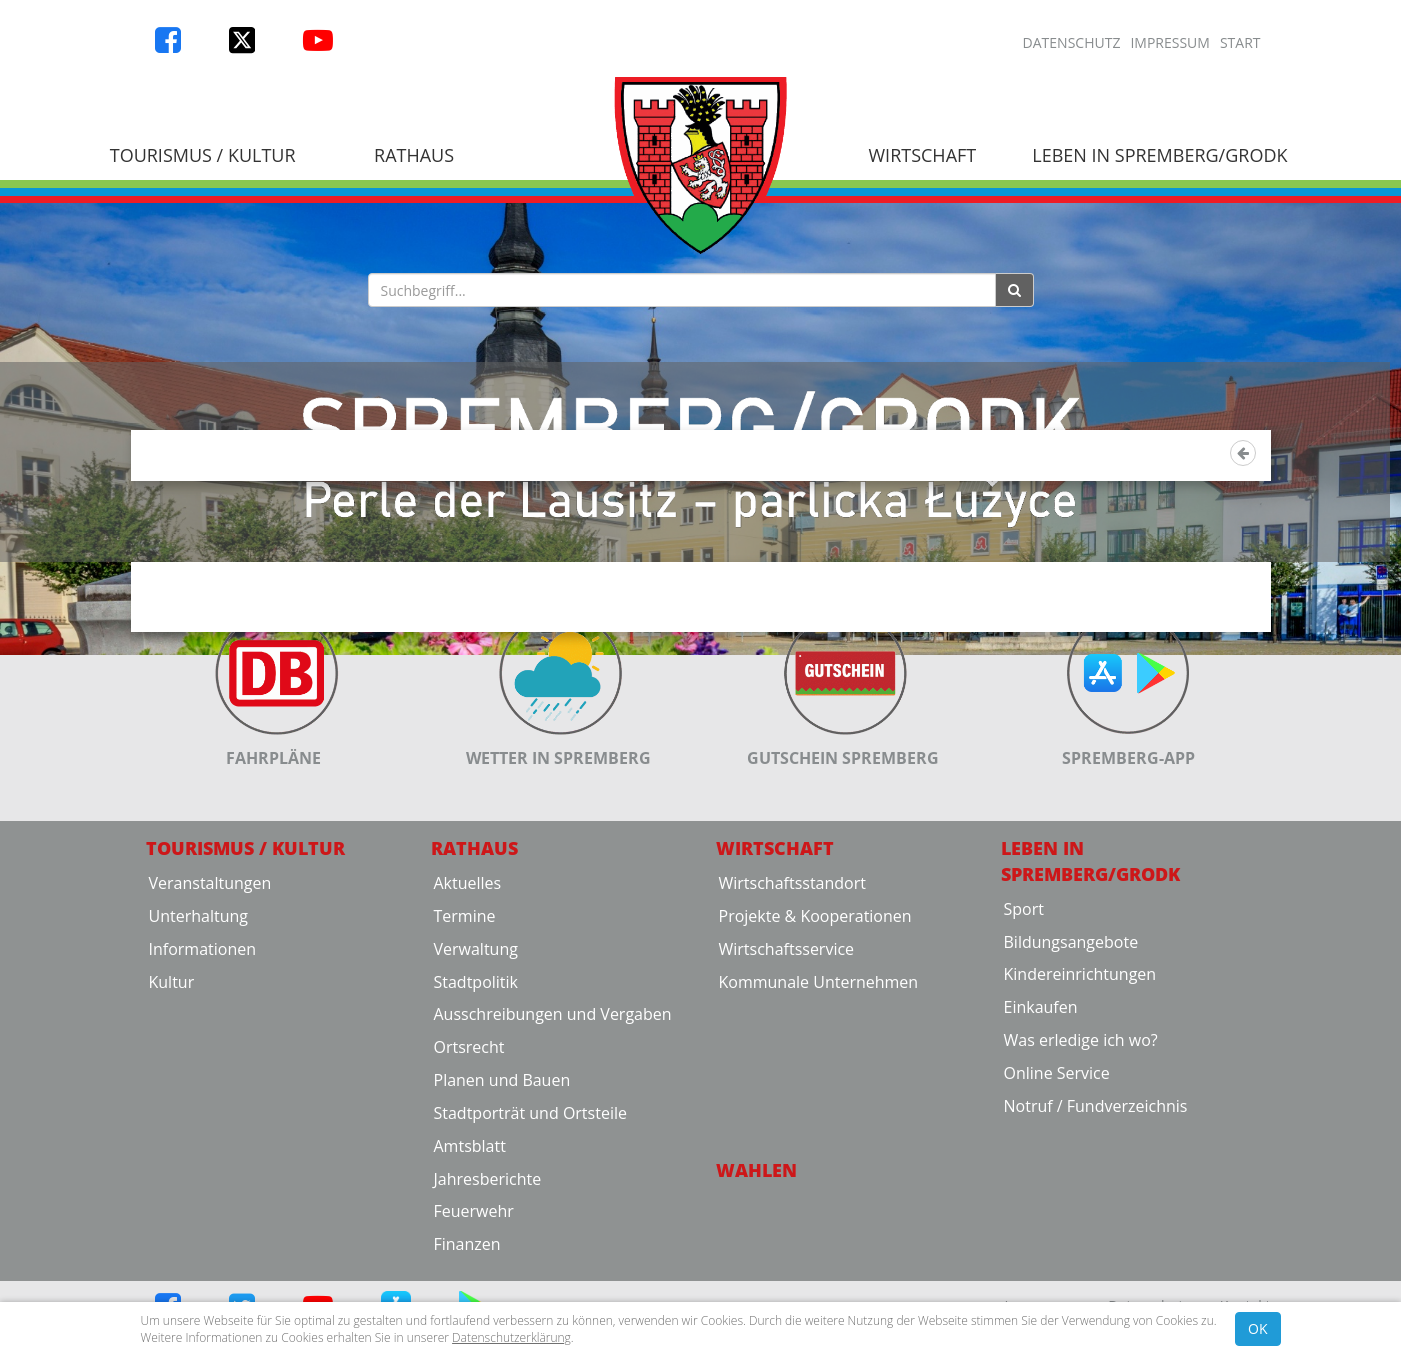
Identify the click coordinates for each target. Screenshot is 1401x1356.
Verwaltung (476, 1076)
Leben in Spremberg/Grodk (1159, 155)
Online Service (1057, 1200)
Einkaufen (1041, 1134)
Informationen (203, 1076)
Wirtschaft (922, 155)
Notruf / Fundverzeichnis (1096, 1233)
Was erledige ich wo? (1081, 1167)
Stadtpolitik (476, 1108)
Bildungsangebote (1071, 1068)
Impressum (1170, 42)
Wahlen (756, 1296)
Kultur (172, 1108)
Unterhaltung (198, 1043)
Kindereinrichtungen (1080, 1101)
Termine (465, 1043)
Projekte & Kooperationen (815, 1043)
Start (1240, 42)
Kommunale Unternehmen (819, 1108)
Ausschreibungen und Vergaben (553, 1141)
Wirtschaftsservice (787, 1076)
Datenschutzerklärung (511, 1337)
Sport (1024, 1036)
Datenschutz (1072, 42)
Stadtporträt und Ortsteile (530, 1240)
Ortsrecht (469, 1174)
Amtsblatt (470, 1273)
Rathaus (414, 155)
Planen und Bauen (502, 1207)
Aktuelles (468, 1010)
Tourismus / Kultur (203, 155)
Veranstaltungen (210, 1010)
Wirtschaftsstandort (792, 1010)
